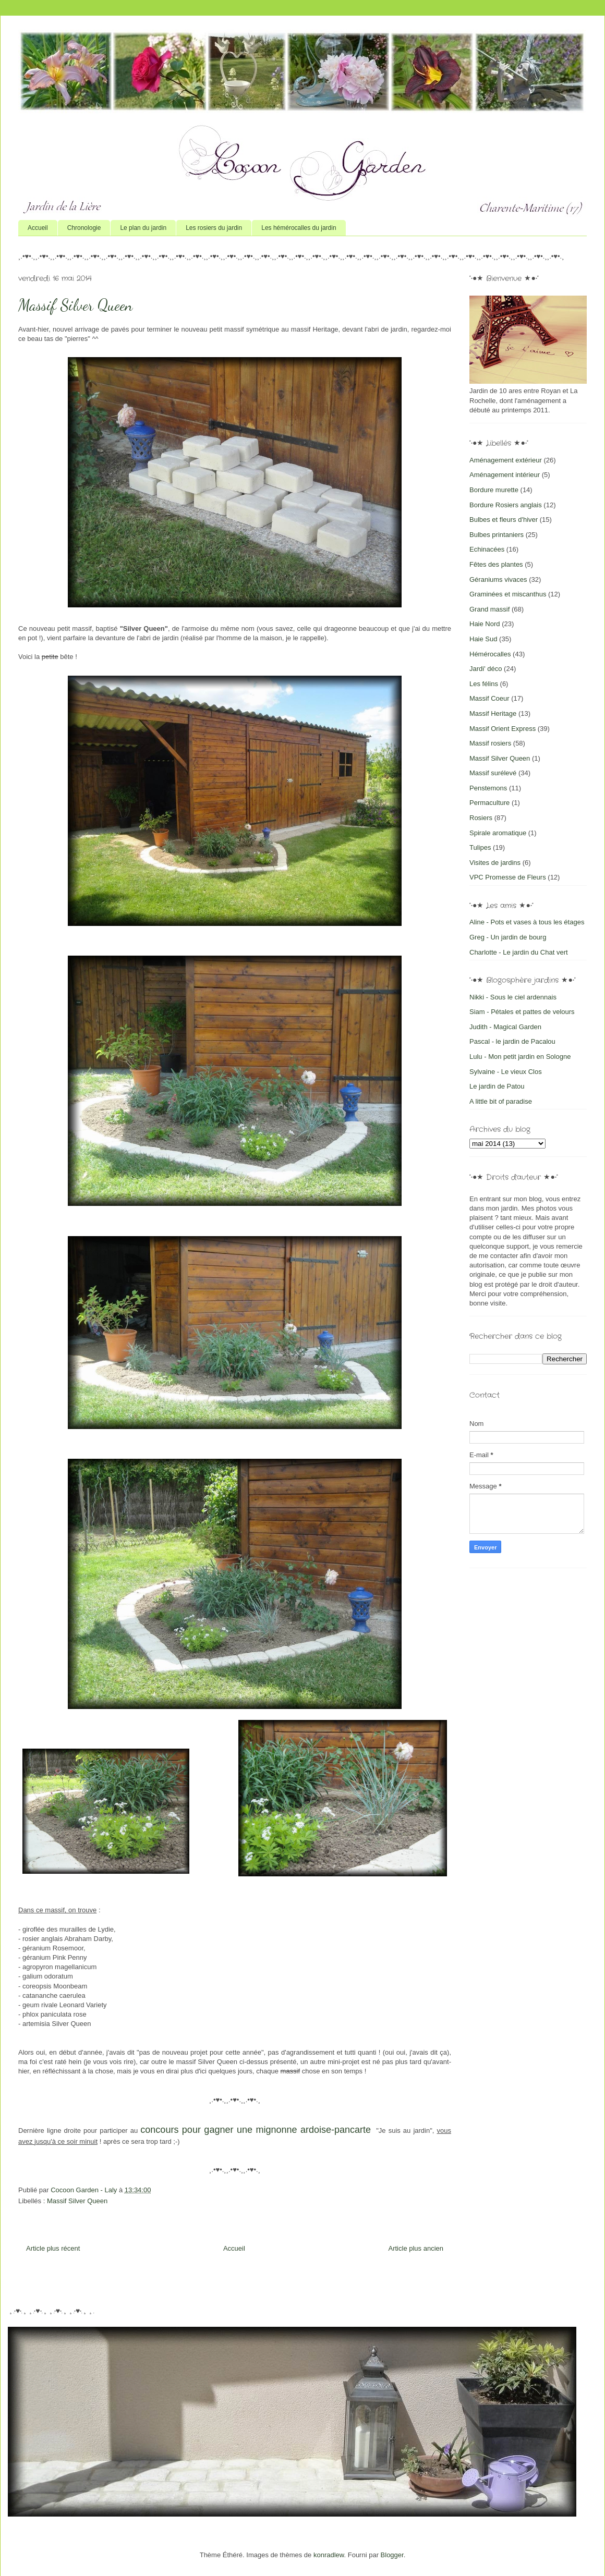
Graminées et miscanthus (507, 594)
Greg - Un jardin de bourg (507, 937)
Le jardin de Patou (497, 1086)
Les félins (483, 684)
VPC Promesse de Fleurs (507, 877)
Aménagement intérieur (504, 475)
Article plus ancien (416, 2248)
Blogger (392, 2555)
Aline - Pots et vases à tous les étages (526, 922)
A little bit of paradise (500, 1101)
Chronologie (84, 227)
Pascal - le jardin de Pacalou (512, 1041)
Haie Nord (484, 624)
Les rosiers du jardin (214, 227)
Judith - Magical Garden (505, 1027)
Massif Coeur (489, 698)
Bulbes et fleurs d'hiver (503, 519)
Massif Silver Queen (77, 2201)
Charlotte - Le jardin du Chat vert (518, 952)
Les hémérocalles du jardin (298, 227)
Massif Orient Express (502, 728)
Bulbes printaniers (496, 535)
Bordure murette (493, 490)
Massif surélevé (492, 773)
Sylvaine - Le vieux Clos (505, 1072)
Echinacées (486, 549)
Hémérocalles (490, 654)
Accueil (38, 227)
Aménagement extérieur (505, 460)
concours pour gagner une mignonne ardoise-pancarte (255, 2130)
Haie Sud (483, 639)
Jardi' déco (485, 669)
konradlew (328, 2555)
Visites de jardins (495, 862)
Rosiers (480, 818)
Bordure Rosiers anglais (505, 505)
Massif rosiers (490, 743)
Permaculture (489, 803)
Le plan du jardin (143, 227)
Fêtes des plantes (496, 564)
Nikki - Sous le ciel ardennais (512, 997)
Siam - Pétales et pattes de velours (522, 1012)
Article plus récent (53, 2248)
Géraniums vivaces (498, 579)
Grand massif (489, 609)
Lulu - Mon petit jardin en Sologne (520, 1056)
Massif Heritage (492, 713)
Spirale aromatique (497, 833)
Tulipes (480, 847)
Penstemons (488, 788)
